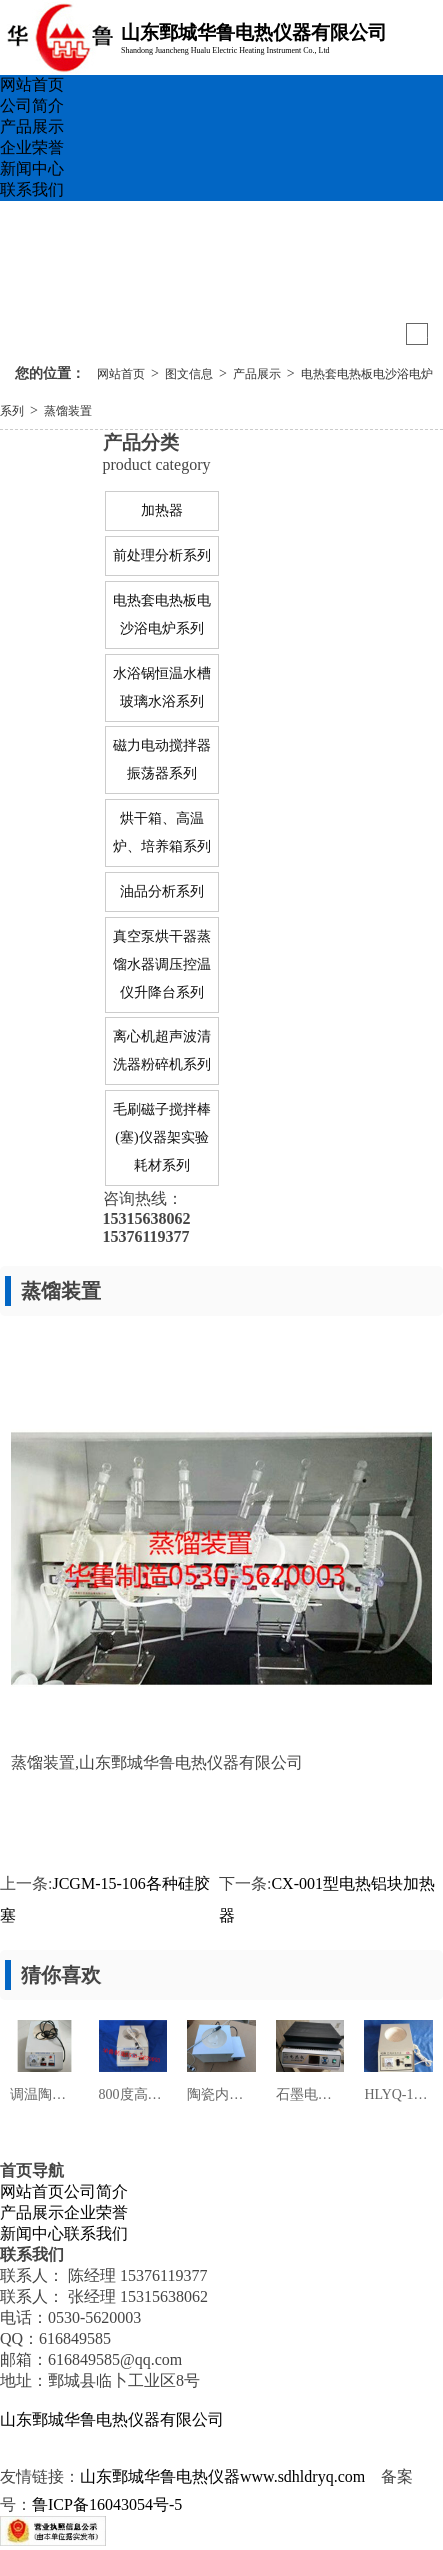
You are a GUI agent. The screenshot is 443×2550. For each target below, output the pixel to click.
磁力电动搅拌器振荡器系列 (162, 759)
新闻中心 (32, 168)
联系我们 (32, 189)
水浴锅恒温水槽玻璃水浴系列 (162, 687)
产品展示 (32, 126)
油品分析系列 (162, 891)
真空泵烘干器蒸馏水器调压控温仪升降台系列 (162, 964)
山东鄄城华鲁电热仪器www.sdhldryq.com (222, 2476)
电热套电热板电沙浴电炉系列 (162, 614)
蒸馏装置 (68, 411)
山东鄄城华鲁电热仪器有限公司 (112, 2419)
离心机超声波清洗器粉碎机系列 (162, 1050)
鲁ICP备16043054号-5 (107, 2504)
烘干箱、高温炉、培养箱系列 (162, 832)
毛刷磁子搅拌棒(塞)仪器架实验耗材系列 (162, 1137)
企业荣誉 (32, 147)
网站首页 (32, 84)
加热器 (162, 510)
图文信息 (189, 374)
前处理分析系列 (162, 555)
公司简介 (32, 105)
